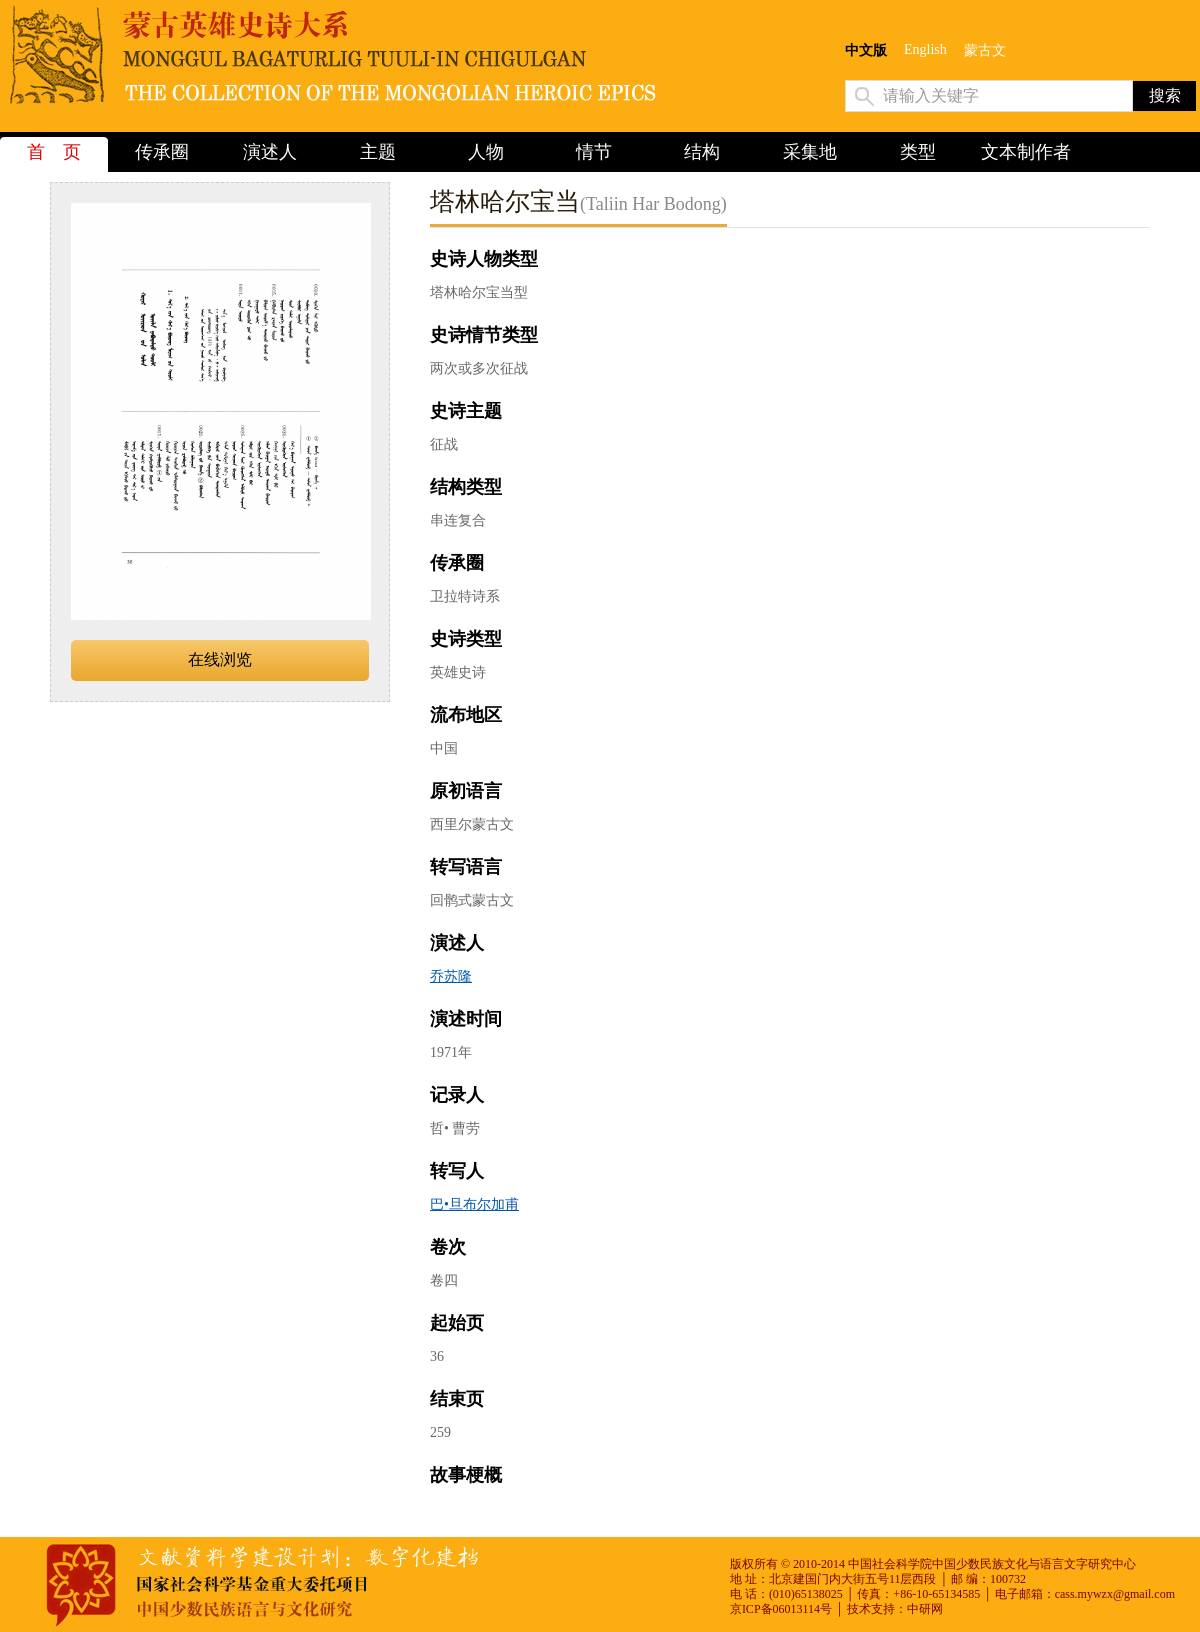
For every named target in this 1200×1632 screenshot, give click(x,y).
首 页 (54, 152)
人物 (486, 152)
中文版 (866, 50)
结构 (702, 152)
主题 (378, 152)
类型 (918, 152)
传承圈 (162, 152)
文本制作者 (1026, 152)
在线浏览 (220, 659)
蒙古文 (985, 50)
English (925, 49)
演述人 (270, 152)
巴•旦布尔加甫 (474, 1204)
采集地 (810, 152)
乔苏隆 (451, 976)
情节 (594, 152)
